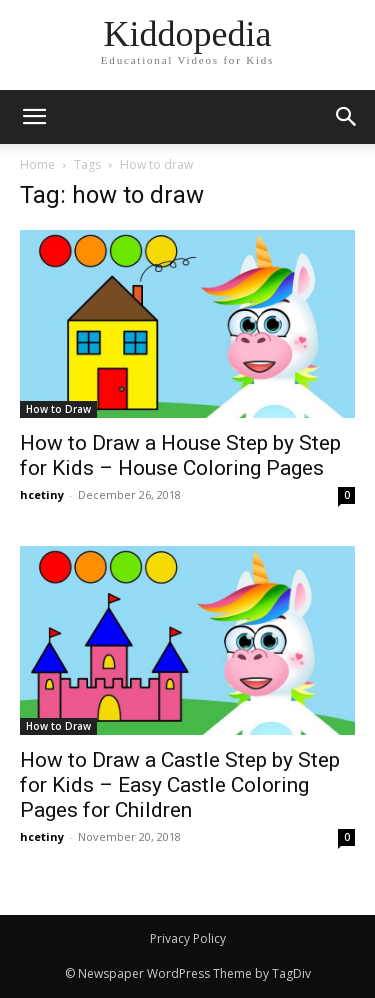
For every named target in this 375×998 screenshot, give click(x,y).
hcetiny (42, 494)
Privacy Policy (188, 938)
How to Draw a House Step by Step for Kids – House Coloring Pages (180, 455)
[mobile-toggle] (34, 117)
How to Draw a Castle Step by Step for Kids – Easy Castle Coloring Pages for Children (180, 785)
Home (37, 164)
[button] (347, 117)
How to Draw (58, 409)
